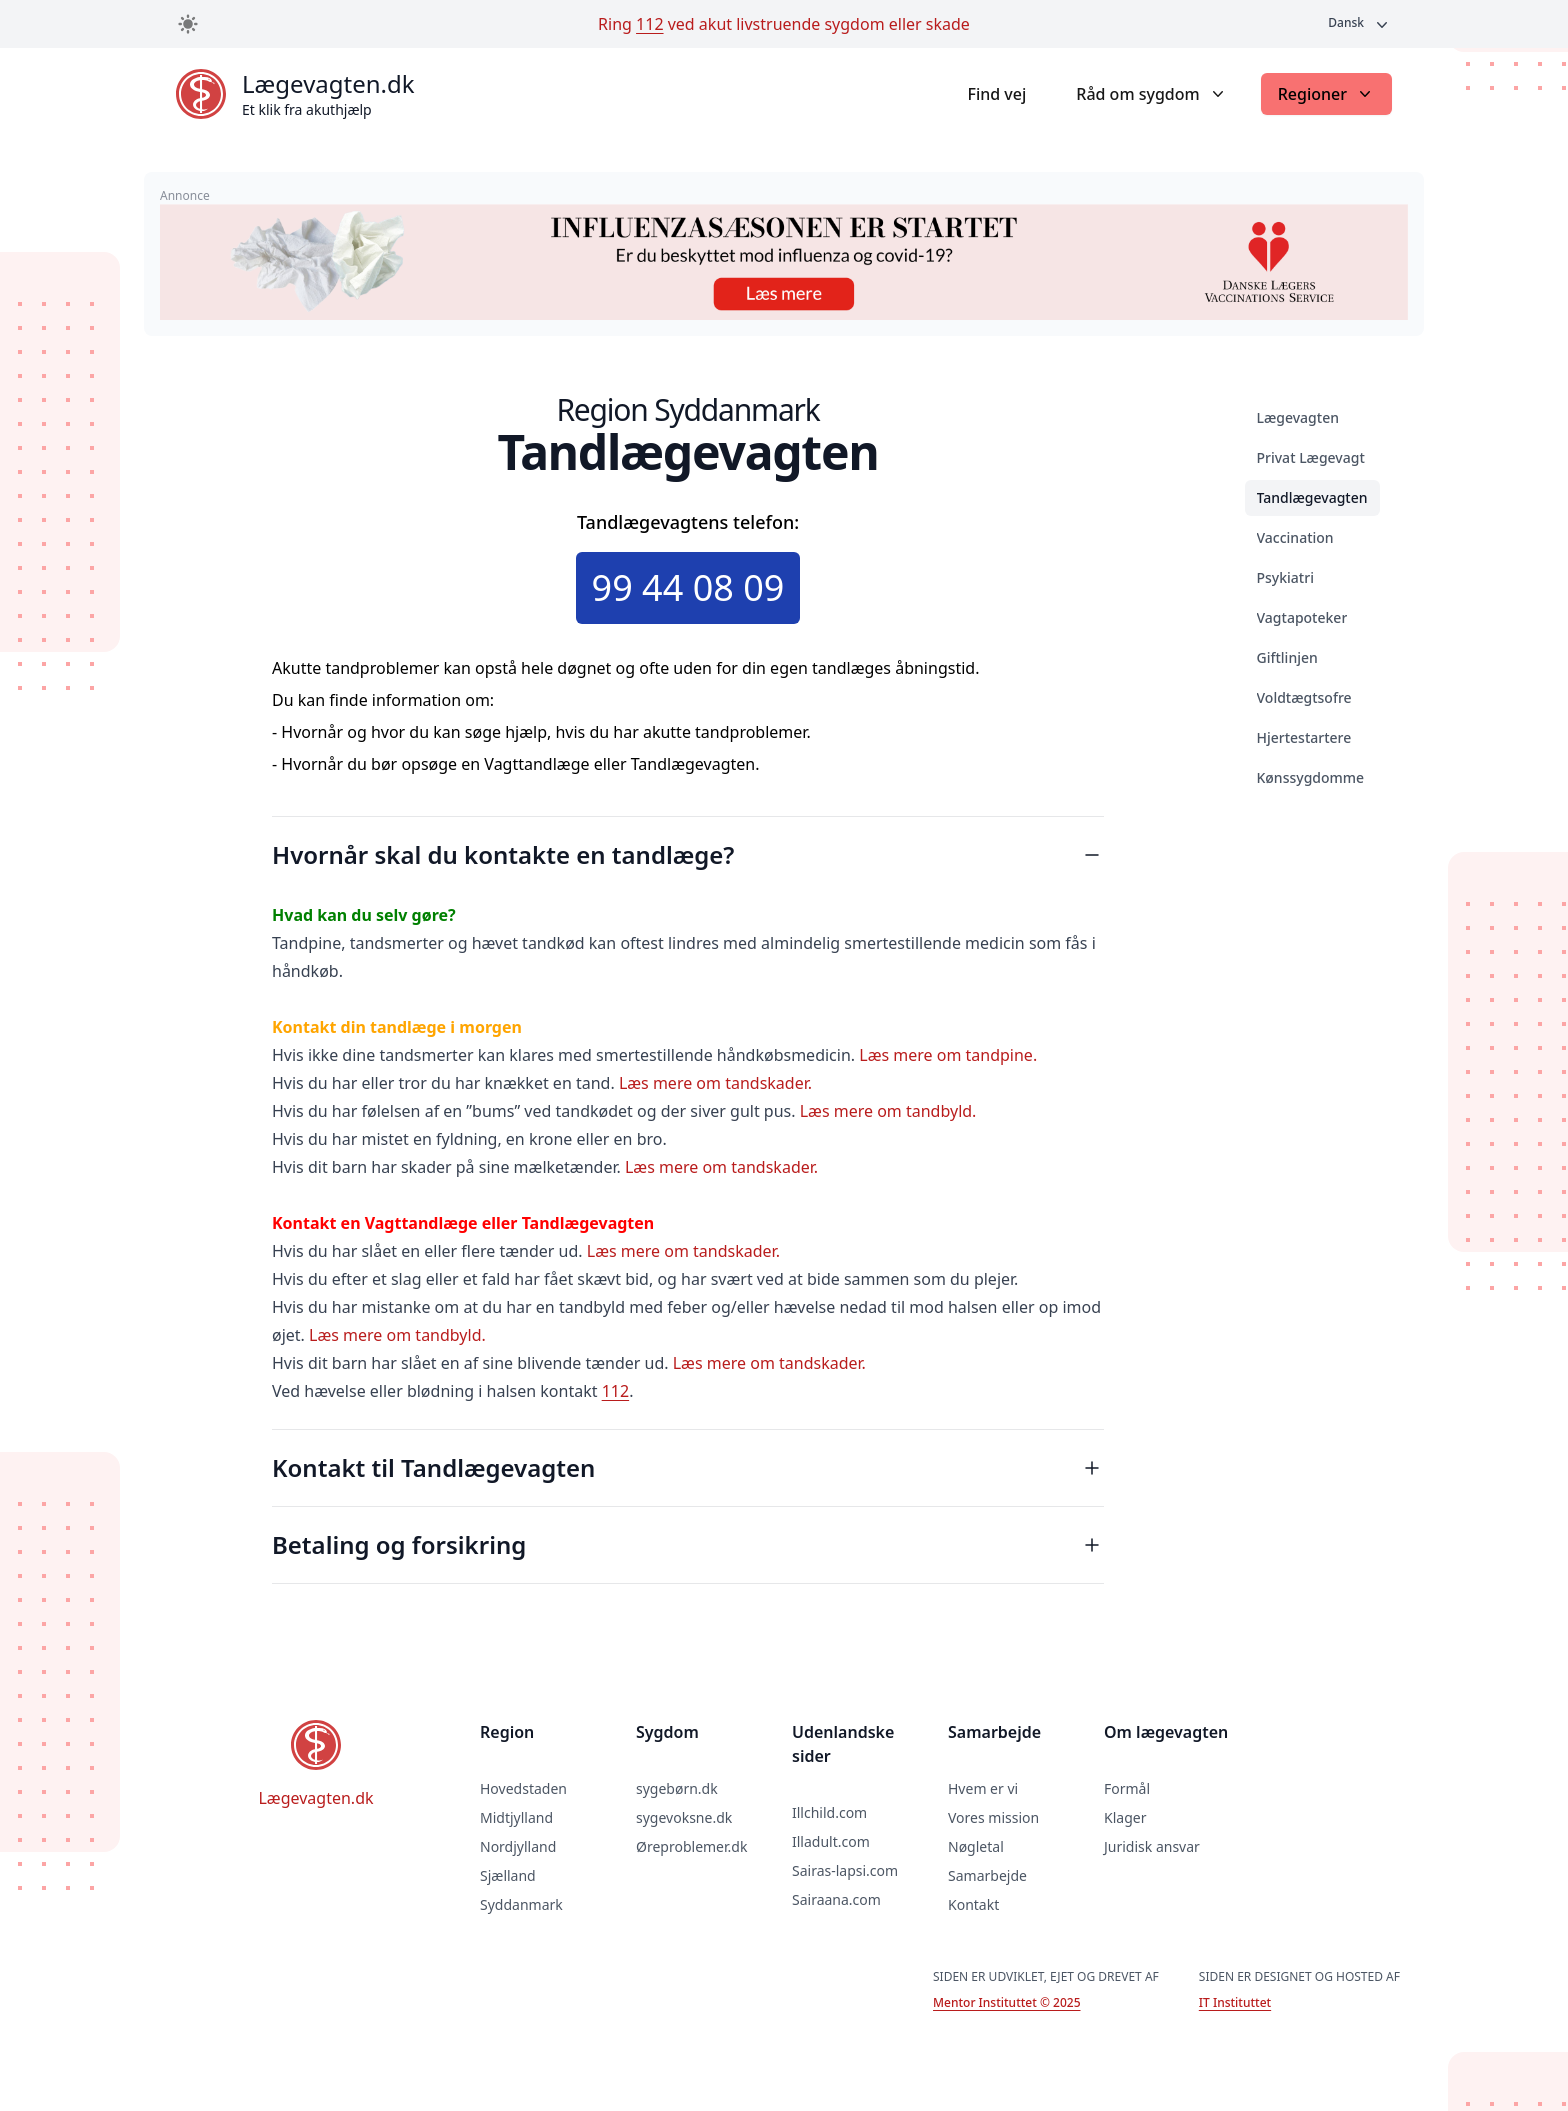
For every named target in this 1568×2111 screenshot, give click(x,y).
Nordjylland (518, 1846)
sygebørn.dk (677, 1788)
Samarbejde (987, 1875)
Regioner (1326, 94)
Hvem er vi (983, 1788)
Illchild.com (829, 1812)
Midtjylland (516, 1817)
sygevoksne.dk (684, 1817)
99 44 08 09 (688, 587)
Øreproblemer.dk (691, 1846)
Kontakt (973, 1904)
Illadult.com (831, 1841)
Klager (1125, 1817)
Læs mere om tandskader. (715, 1083)
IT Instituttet (1235, 2002)
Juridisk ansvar (1152, 1846)
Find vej (996, 94)
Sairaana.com (836, 1899)
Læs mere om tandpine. (948, 1055)
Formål (1127, 1788)
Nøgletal (976, 1846)
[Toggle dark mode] (188, 24)
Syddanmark (521, 1904)
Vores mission (993, 1817)
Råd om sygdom (1151, 94)
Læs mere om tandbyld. (888, 1111)
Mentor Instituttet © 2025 (1006, 2002)
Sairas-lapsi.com (845, 1870)
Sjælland (508, 1875)
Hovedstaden (523, 1788)
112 (649, 24)
